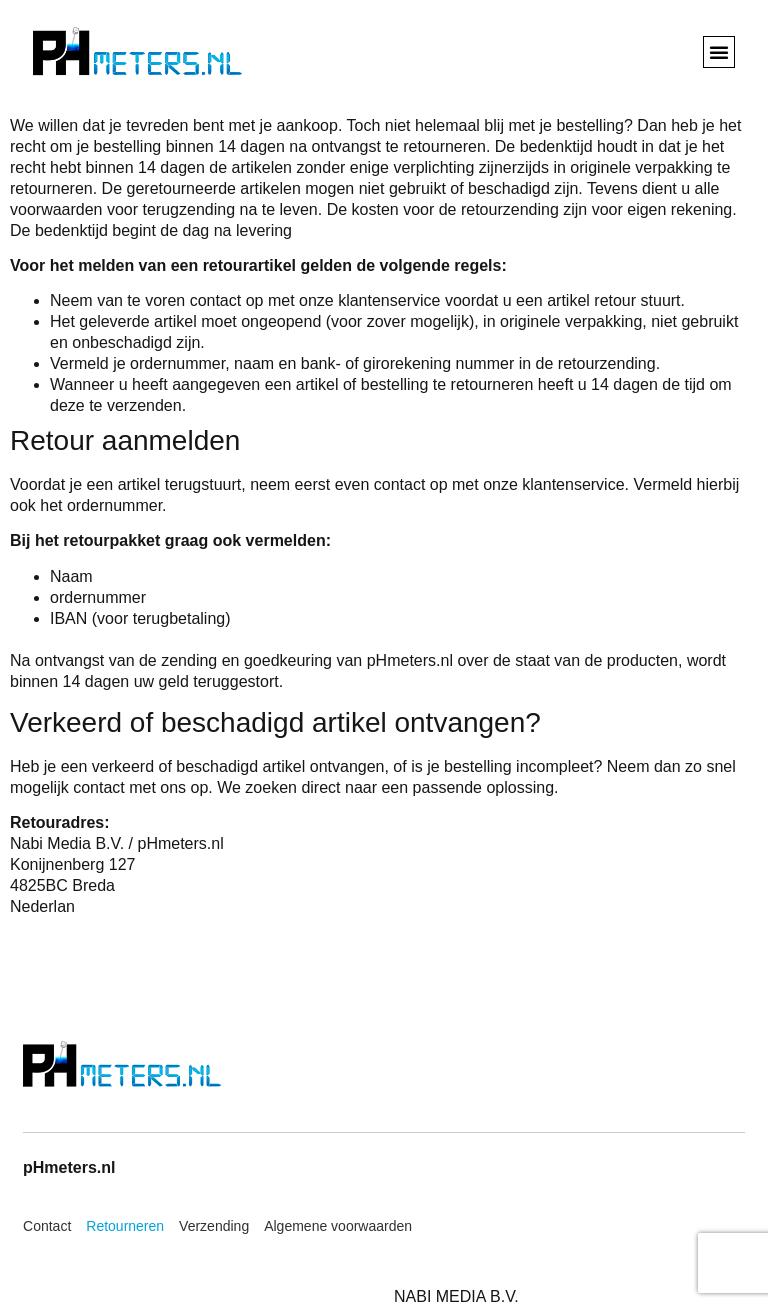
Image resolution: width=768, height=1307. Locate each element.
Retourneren (125, 1226)
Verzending (214, 1226)
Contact (47, 1226)
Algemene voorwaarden (338, 1226)
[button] (719, 52)
